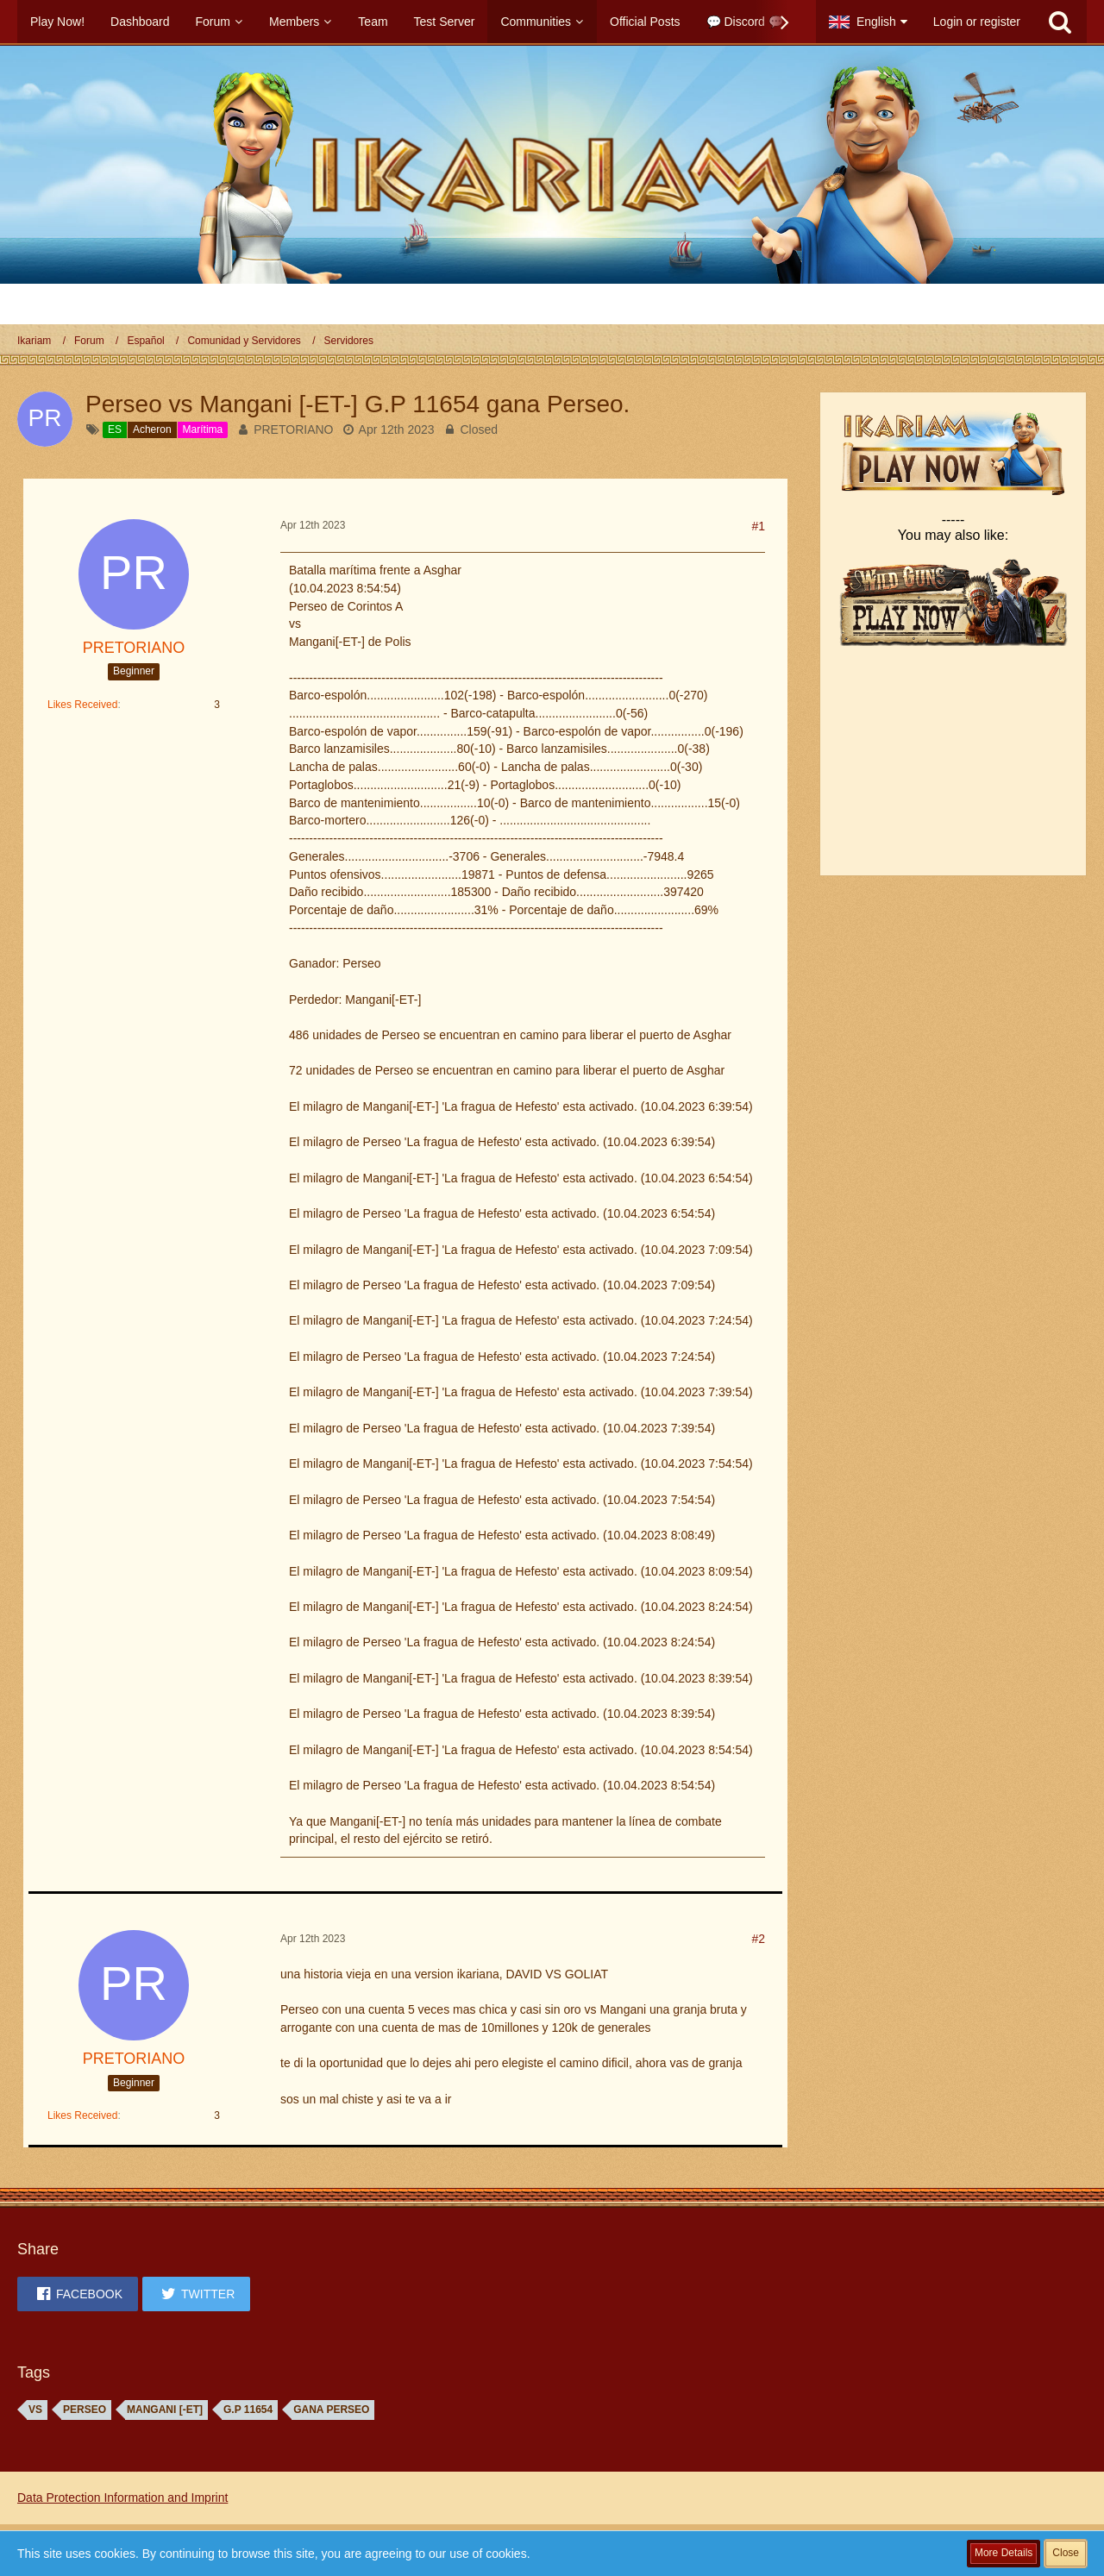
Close (1065, 2553)
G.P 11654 (248, 2410)
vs (35, 2410)
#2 (758, 1939)
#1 (758, 526)
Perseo (84, 2410)
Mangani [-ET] (165, 2410)
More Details (1003, 2553)
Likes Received (82, 705)
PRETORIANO (293, 429)
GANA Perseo (331, 2410)
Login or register (976, 21)
